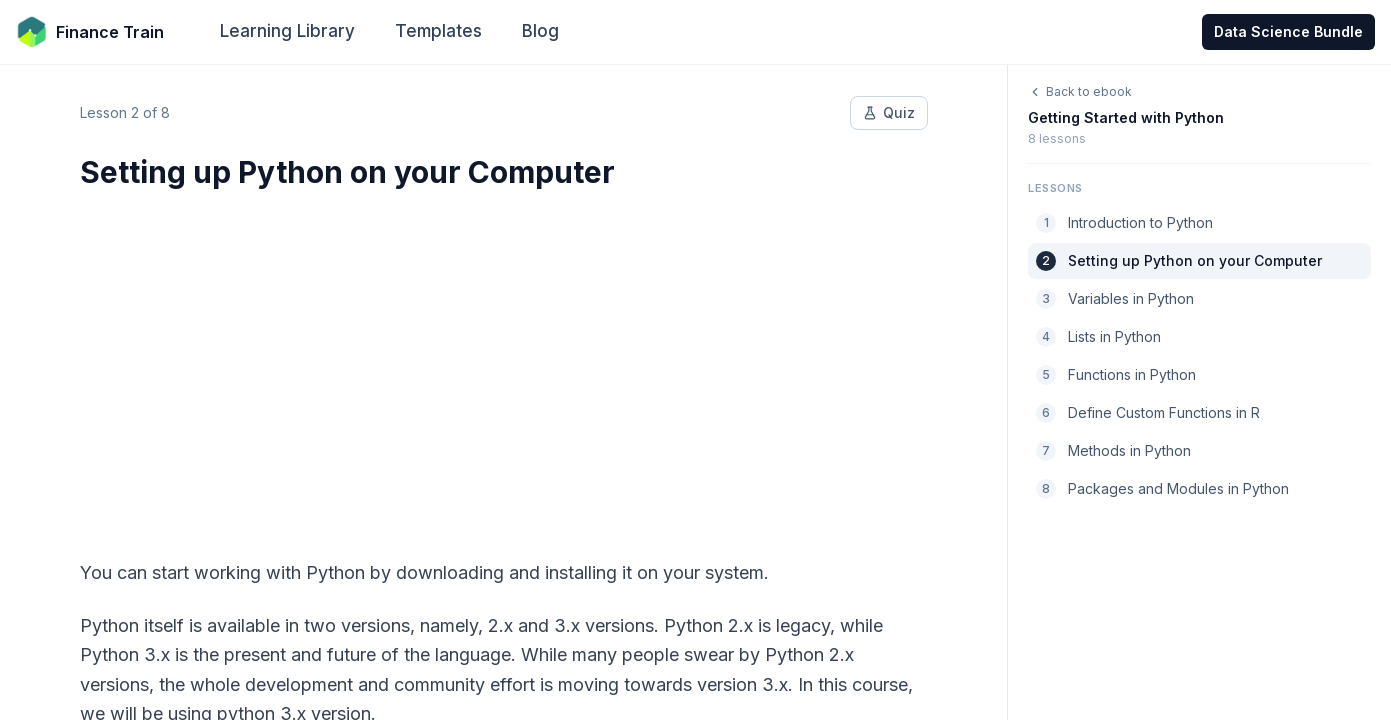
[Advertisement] (504, 362)
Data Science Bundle (1288, 31)
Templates (438, 31)
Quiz (889, 112)
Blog (540, 31)
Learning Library (287, 31)
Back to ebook (1080, 91)
